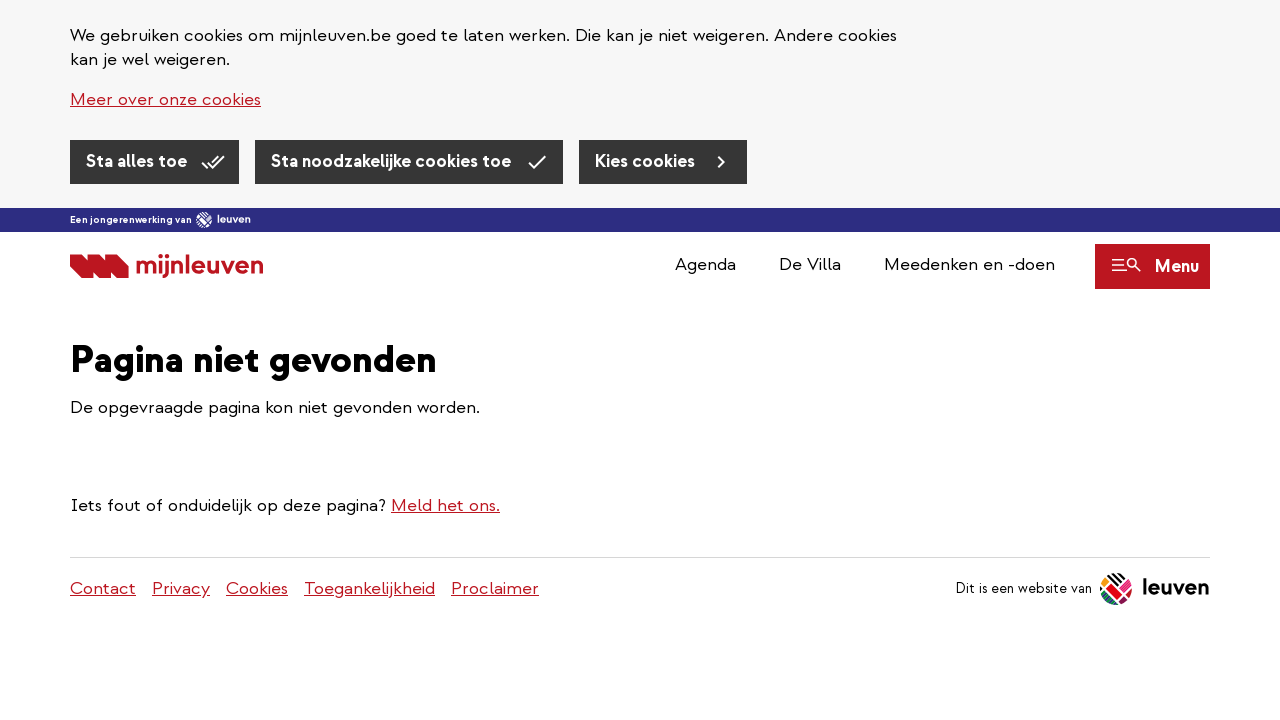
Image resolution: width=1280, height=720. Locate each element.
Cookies (257, 588)
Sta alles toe (138, 161)
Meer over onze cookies (165, 99)
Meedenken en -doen (969, 264)
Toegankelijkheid (369, 588)
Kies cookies (647, 161)
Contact (103, 588)
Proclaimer (495, 588)
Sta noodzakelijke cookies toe (393, 161)
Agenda (705, 264)
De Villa (810, 264)
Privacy (181, 588)
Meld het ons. (445, 505)
